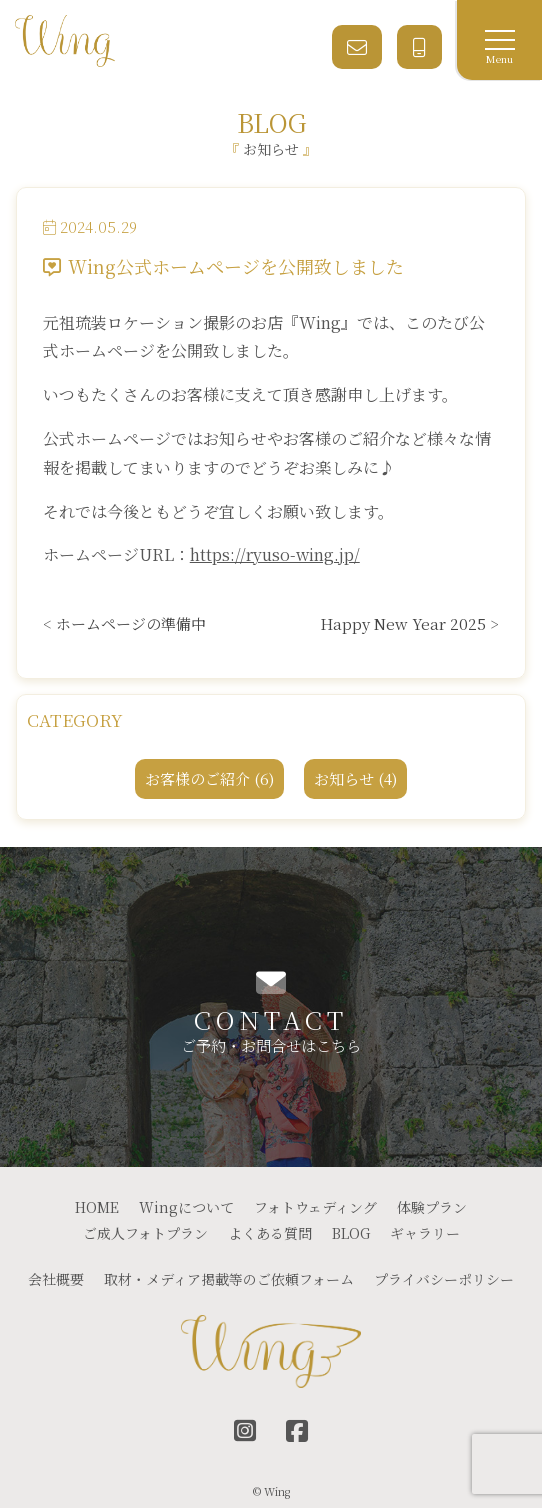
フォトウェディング (315, 1207)
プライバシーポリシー (444, 1279)
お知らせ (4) (355, 778)
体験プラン (432, 1207)
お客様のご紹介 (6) (209, 778)
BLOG (351, 1233)
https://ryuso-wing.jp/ (275, 554)
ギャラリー (425, 1233)
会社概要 (56, 1279)
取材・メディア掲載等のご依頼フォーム (229, 1279)
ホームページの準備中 (131, 623)
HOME (97, 1207)
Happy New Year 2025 (403, 623)
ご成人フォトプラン (145, 1233)
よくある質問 (270, 1233)
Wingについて (186, 1207)
